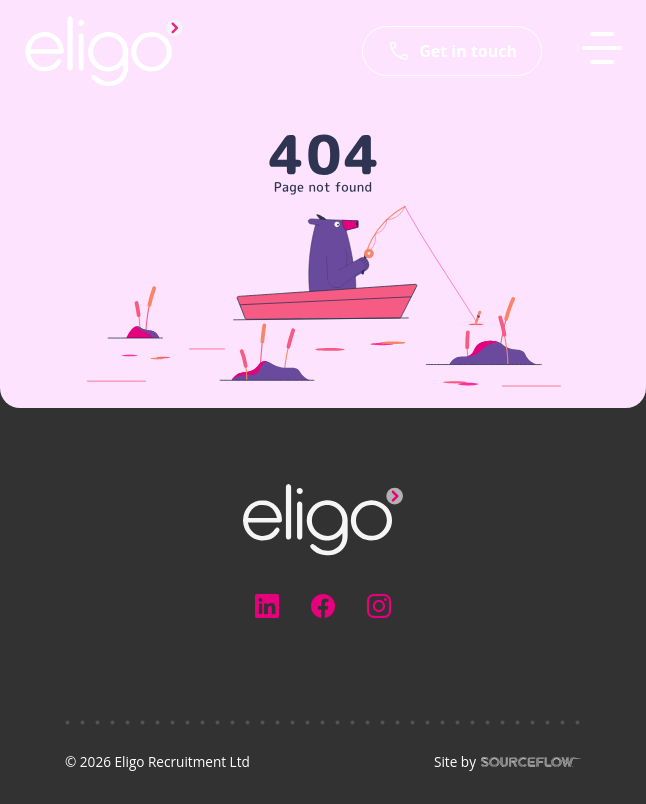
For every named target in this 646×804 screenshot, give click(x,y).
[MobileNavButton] (602, 48)
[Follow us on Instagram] (379, 606)
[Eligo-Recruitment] (104, 51)
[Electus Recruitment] (323, 518)
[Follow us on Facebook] (323, 606)
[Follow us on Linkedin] (267, 606)
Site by (507, 762)
